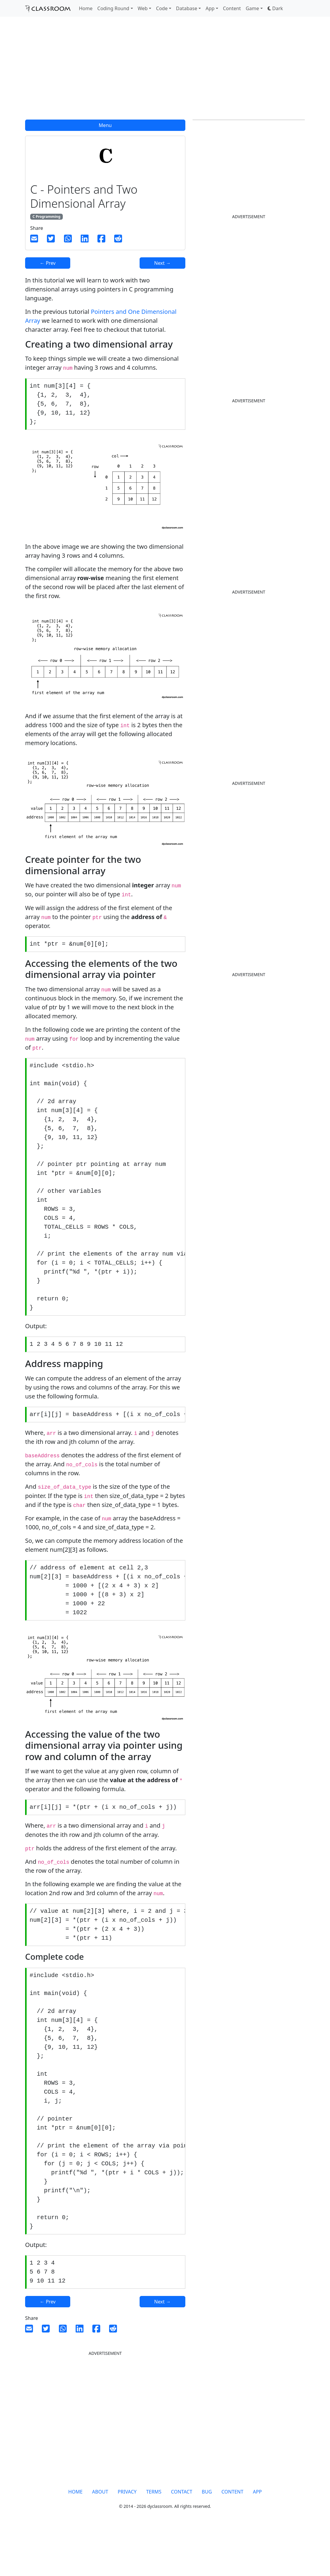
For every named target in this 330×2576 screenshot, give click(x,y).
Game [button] (252, 8)
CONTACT (181, 2539)
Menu (105, 125)
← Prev (48, 263)
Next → (162, 263)
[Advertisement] (165, 72)
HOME (75, 2539)
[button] (275, 8)
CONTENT (232, 2539)
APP (257, 2539)
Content (232, 8)
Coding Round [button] (113, 8)
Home (86, 8)
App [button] (210, 8)
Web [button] (143, 8)
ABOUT (100, 2539)
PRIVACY (127, 2539)
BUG (207, 2539)
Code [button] (162, 8)
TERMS (153, 2539)
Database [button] (186, 8)
